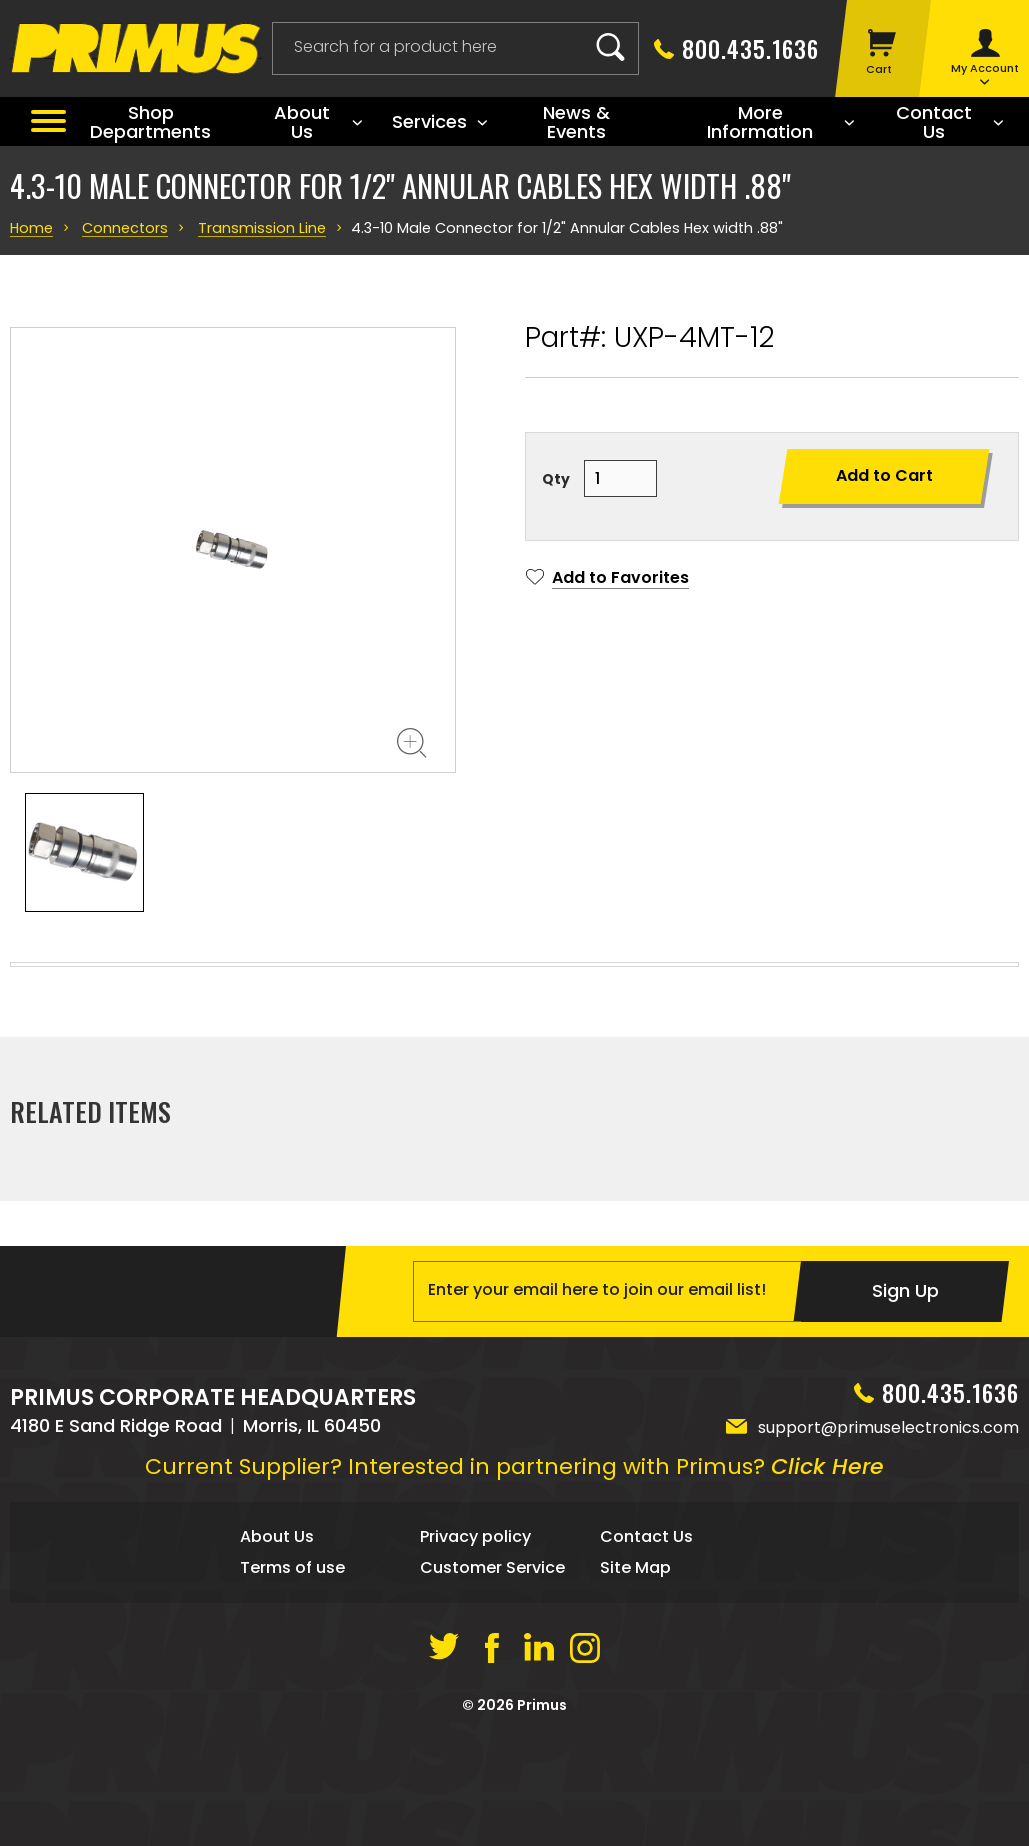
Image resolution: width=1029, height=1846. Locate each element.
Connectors (119, 228)
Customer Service (492, 1701)
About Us (277, 1670)
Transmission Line (248, 228)
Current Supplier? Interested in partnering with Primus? (514, 1600)
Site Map (635, 1701)
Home (30, 228)
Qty (556, 479)
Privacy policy (475, 1670)
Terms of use (292, 1701)
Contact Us (646, 1670)
